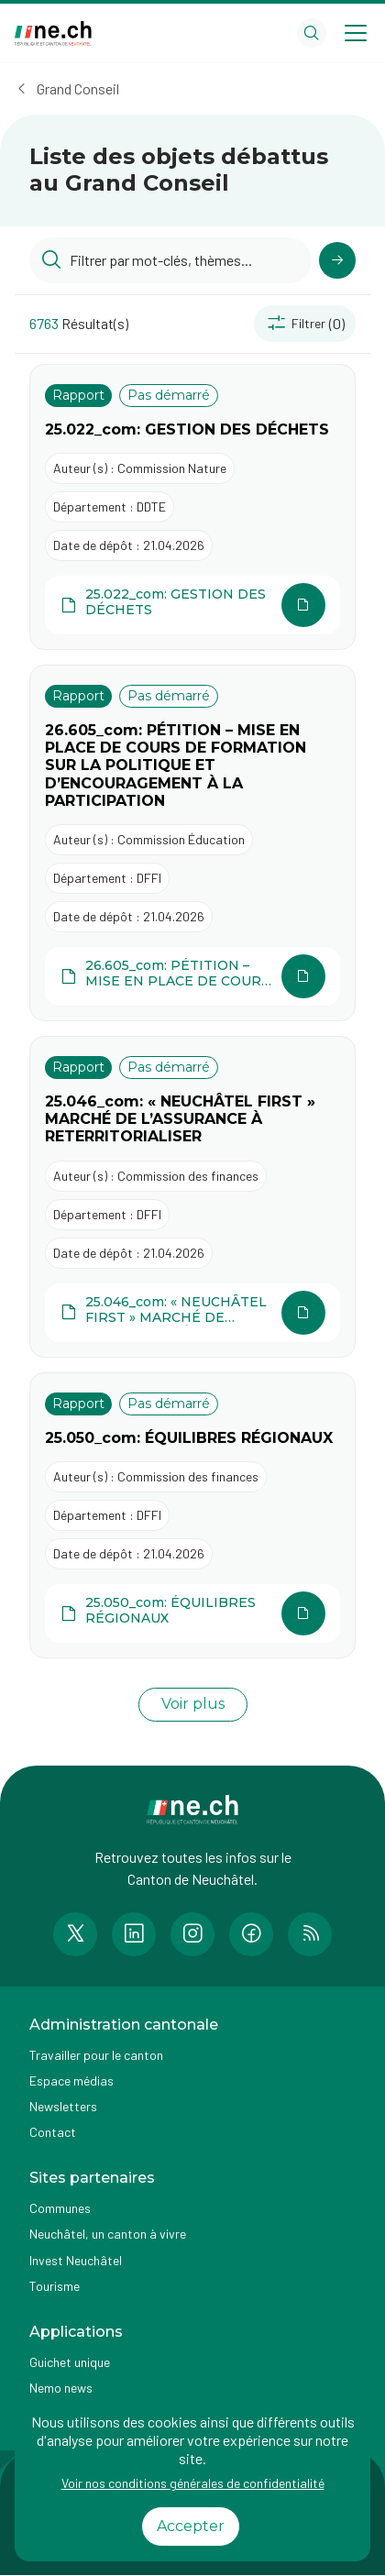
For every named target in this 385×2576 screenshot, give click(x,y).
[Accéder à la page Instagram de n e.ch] (192, 1934)
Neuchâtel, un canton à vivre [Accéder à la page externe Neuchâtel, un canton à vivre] (107, 2233)
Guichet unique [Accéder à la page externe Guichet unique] (69, 2362)
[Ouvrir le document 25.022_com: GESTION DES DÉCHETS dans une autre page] (192, 605)
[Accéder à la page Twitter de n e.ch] (75, 1934)
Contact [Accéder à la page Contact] (52, 2132)
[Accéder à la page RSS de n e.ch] (310, 1934)
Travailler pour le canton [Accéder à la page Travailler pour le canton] (96, 2055)
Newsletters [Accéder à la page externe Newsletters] (63, 2106)
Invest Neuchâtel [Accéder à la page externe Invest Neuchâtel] (75, 2260)
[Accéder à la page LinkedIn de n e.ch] (134, 1934)
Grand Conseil (78, 88)
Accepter (191, 2526)
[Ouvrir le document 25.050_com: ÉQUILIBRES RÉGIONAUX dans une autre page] (192, 1613)
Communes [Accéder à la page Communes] (60, 2208)
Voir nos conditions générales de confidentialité (192, 2483)
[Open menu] (355, 33)
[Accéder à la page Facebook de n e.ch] (251, 1934)
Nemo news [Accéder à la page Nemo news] (61, 2387)
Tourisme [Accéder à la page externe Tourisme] (54, 2286)
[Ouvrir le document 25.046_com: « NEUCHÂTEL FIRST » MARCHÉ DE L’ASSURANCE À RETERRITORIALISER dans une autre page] (192, 1312)
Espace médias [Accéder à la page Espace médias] (71, 2080)
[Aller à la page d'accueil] (53, 33)
